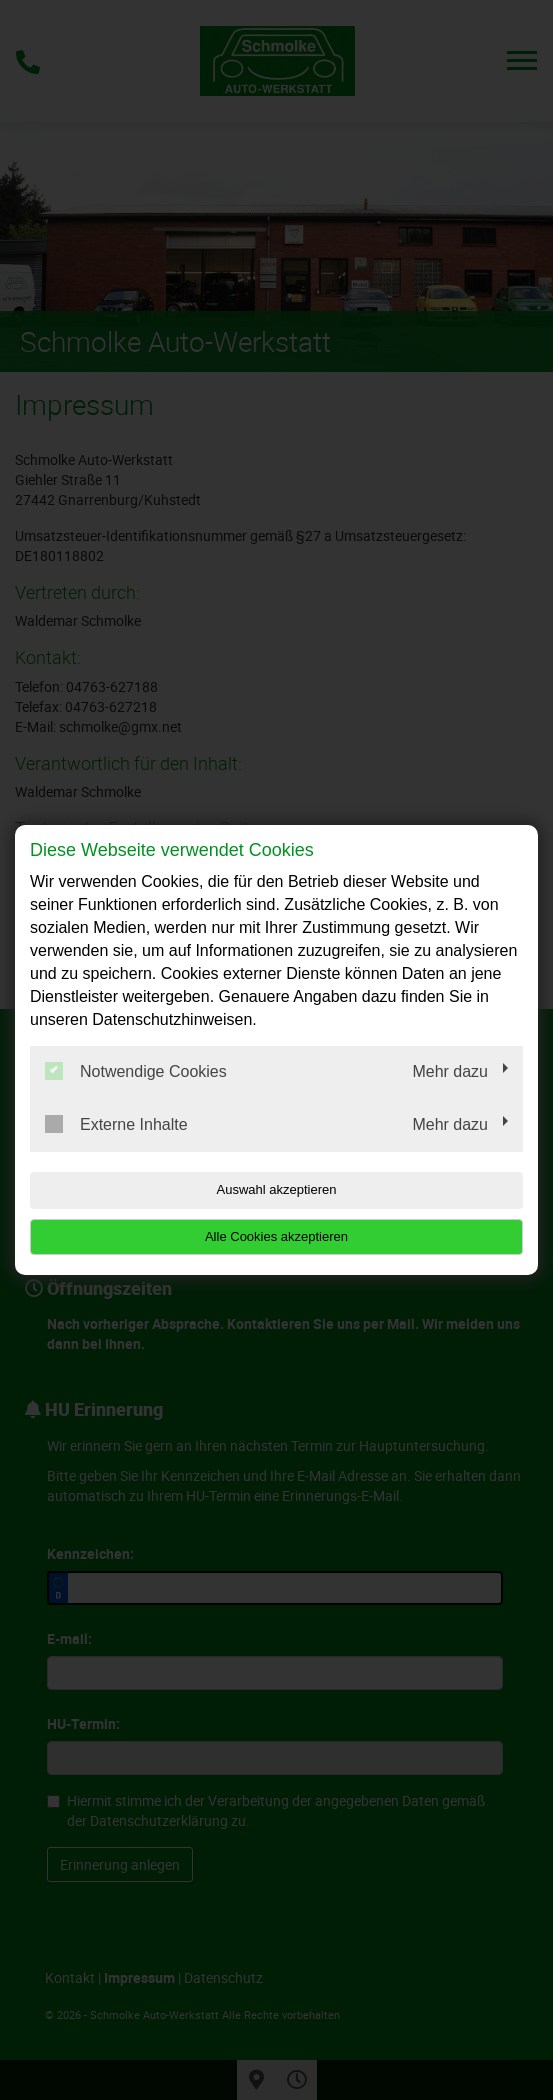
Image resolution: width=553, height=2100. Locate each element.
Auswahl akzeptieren (277, 1189)
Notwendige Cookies (136, 1071)
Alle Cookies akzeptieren (276, 1236)
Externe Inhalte (116, 1124)
